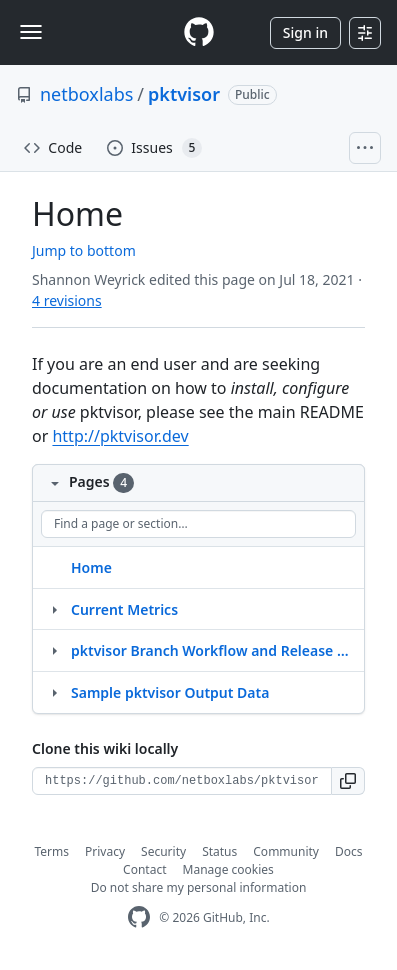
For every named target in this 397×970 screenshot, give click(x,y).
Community (286, 851)
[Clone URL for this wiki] (182, 781)
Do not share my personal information (199, 887)
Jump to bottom (84, 250)
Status (219, 851)
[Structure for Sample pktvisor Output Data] (54, 692)
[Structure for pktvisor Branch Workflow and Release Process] (54, 650)
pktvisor (184, 94)
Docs (349, 851)
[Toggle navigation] (31, 32)
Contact (144, 869)
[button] (348, 781)
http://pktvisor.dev (120, 436)
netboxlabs (86, 94)
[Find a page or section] (198, 524)
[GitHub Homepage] (139, 917)
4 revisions (67, 300)
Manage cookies (228, 869)
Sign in (305, 32)
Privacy (105, 851)
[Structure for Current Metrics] (54, 609)
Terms (52, 851)
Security (163, 851)
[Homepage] (199, 32)
